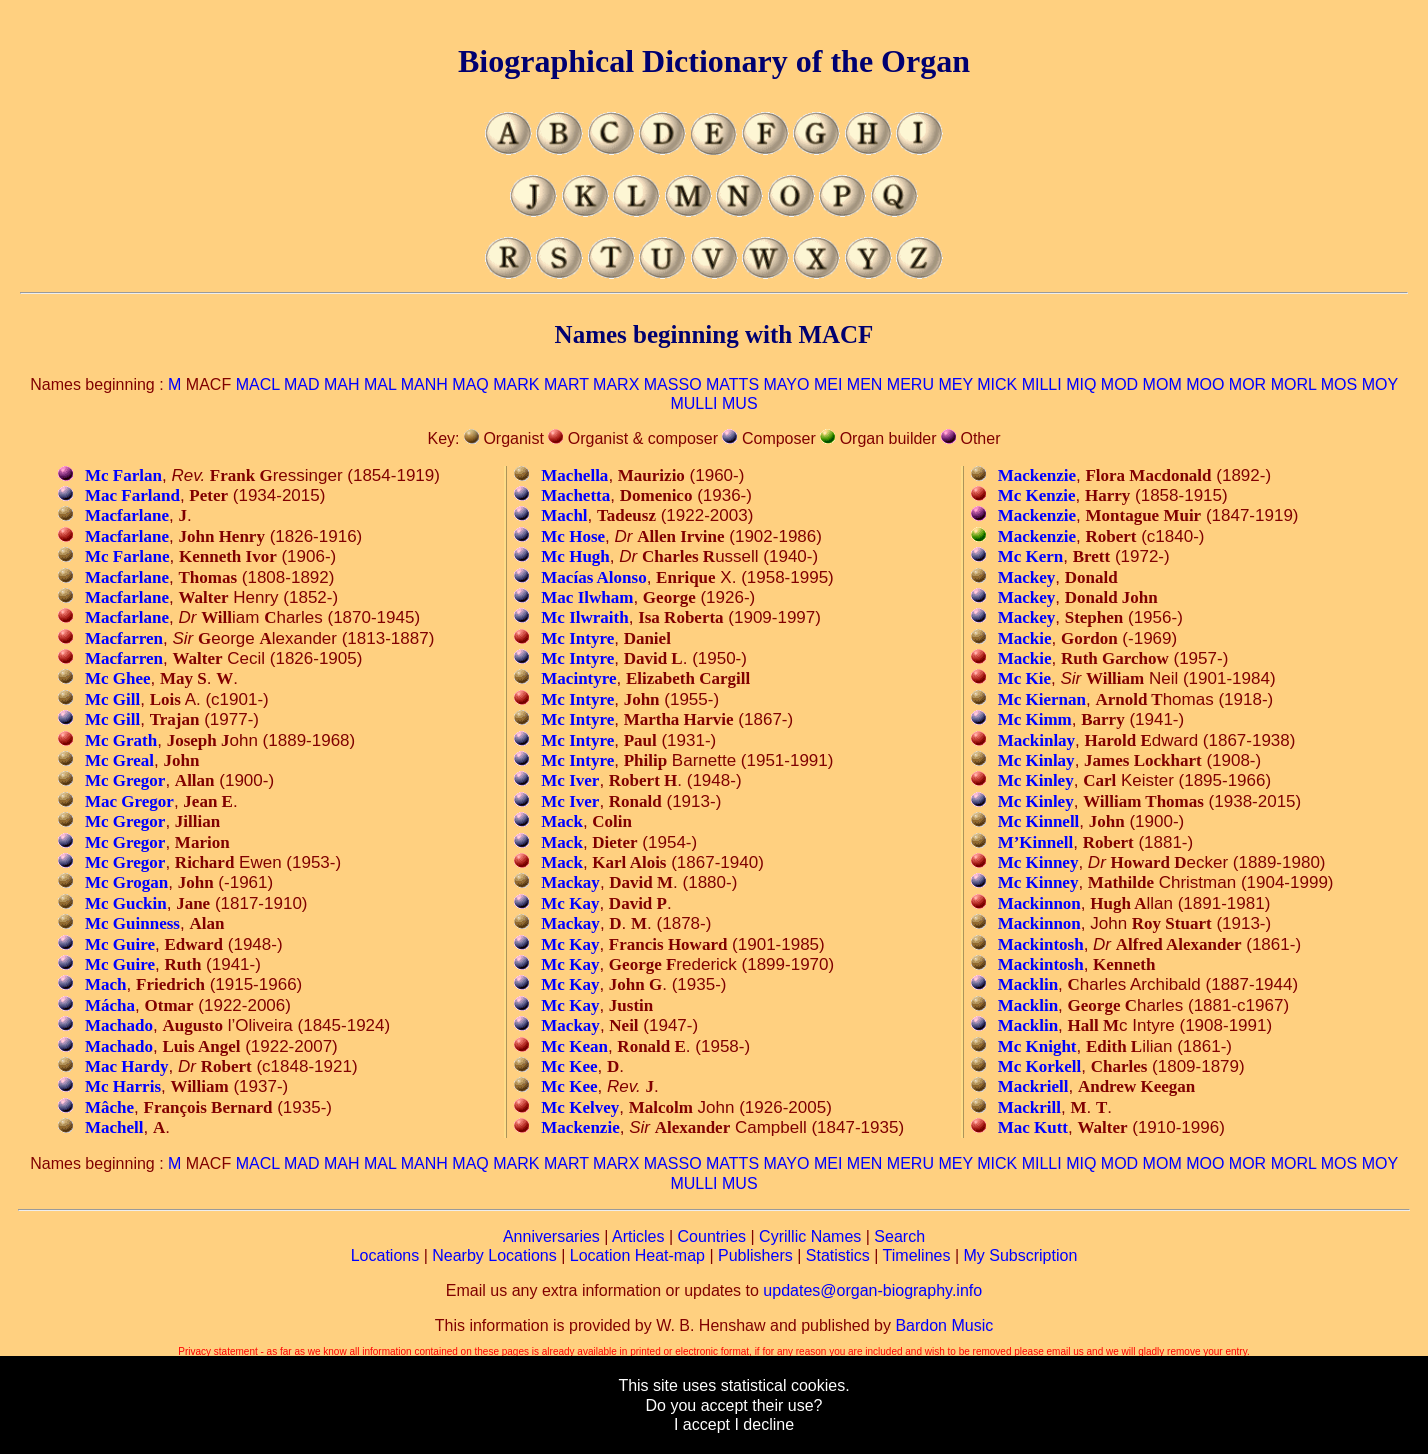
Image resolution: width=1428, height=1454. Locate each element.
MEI (828, 384)
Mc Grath (121, 740)
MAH (342, 384)
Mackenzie (580, 1127)
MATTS (732, 384)
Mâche (109, 1107)
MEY (955, 384)
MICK (997, 384)
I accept (702, 1424)
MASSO (673, 384)
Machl (564, 515)
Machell (114, 1127)
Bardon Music (944, 1325)
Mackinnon (1039, 903)
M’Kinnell (1036, 842)
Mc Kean (574, 1046)
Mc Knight (1037, 1046)
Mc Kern (1031, 556)
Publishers (755, 1255)
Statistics (838, 1255)
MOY (1380, 384)
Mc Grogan (126, 882)
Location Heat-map (637, 1255)
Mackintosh (1041, 944)
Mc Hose (573, 536)
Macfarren (124, 638)
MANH (424, 384)
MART (566, 384)
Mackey (1027, 577)
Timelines (917, 1255)
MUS (740, 403)
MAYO (787, 384)
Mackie (1025, 638)
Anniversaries (551, 1236)
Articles (638, 1236)
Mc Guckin (126, 903)
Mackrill (1029, 1107)
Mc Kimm (1035, 719)
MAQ (470, 384)
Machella (574, 475)
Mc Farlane (127, 556)
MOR (1247, 384)
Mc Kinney (1038, 862)
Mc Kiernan (1042, 699)
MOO (1205, 384)
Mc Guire (120, 944)
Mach (106, 984)
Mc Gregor (125, 780)
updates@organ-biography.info (872, 1290)
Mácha (110, 1005)
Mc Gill (112, 699)
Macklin (1028, 984)
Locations (385, 1255)
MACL (258, 384)
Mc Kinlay (1036, 760)
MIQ (1081, 384)
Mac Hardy (127, 1066)
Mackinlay (1036, 740)
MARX (616, 384)
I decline (764, 1424)
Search (899, 1236)
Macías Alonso (593, 577)
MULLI (693, 403)
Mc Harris (123, 1086)
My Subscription (1020, 1255)
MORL (1294, 384)
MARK (516, 384)
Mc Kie (1024, 678)
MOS (1339, 384)
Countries (712, 1236)
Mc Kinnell (1039, 821)
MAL (380, 384)
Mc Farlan (123, 475)
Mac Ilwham (587, 597)
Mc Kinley (1036, 780)
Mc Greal (119, 760)
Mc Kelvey (580, 1107)
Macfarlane (127, 515)
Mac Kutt (1033, 1127)
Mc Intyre (577, 638)
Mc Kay (570, 903)
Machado (119, 1025)
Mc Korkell (1040, 1066)
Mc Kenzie (1037, 495)
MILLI (1042, 384)
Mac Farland (132, 495)
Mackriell (1033, 1086)
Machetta (575, 495)
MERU (910, 384)
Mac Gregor (129, 801)
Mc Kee (569, 1066)
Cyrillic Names (810, 1236)
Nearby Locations (494, 1255)
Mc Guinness (132, 923)
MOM (1162, 384)
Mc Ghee (118, 678)
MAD (302, 384)
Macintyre (578, 678)
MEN (865, 384)
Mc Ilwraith (584, 617)
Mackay (570, 882)
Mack (562, 821)
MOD (1119, 384)
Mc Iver (570, 780)
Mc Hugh (575, 556)
